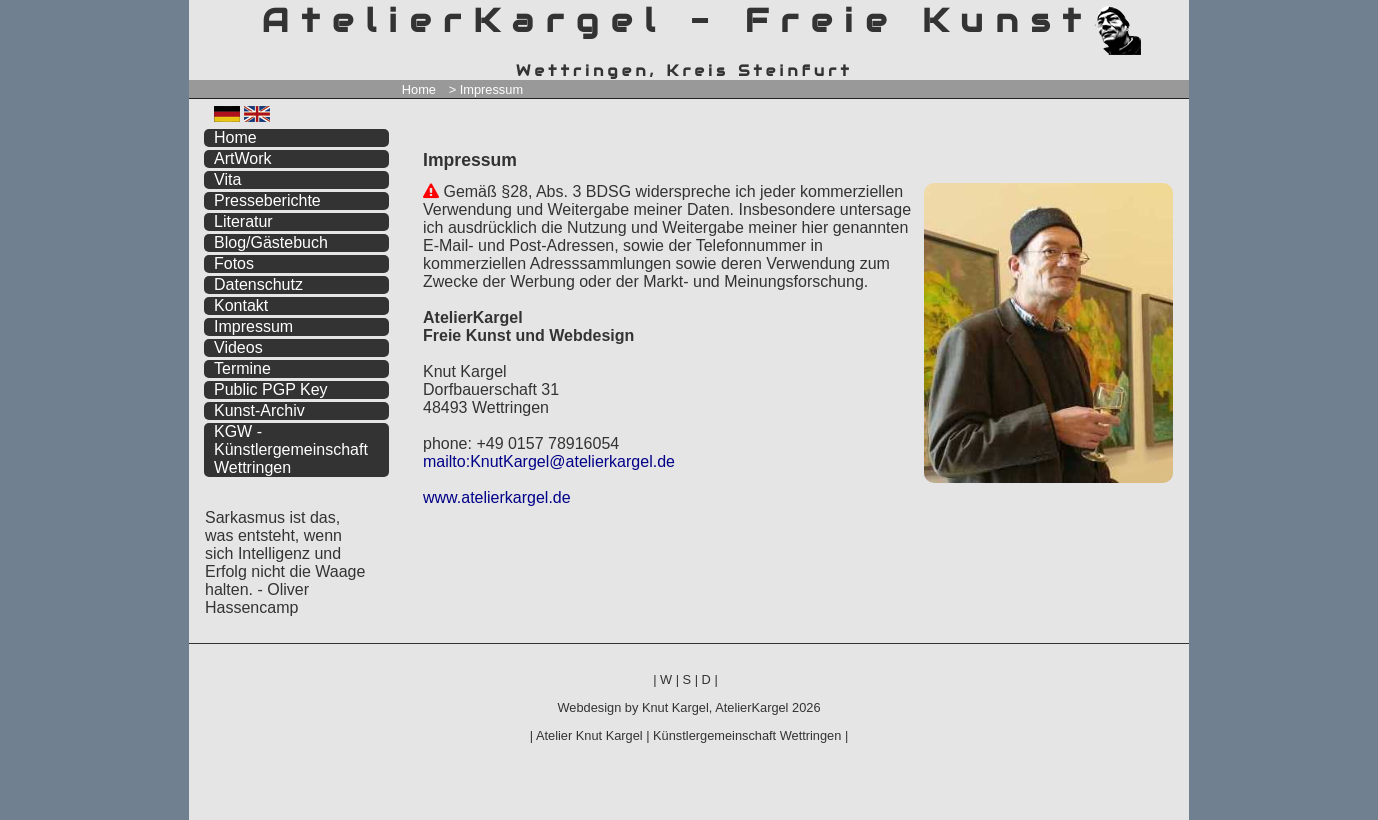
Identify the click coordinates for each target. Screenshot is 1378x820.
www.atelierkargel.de (497, 497)
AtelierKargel (751, 707)
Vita (227, 179)
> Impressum (486, 89)
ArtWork (242, 158)
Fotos (234, 263)
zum (1174, 17)
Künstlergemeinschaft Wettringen (747, 735)
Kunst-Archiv (259, 410)
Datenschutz (258, 284)
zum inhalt (1162, 17)
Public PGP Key (271, 389)
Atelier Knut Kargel (589, 735)
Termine (242, 368)
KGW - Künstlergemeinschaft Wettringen (291, 449)
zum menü (1150, 17)
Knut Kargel (675, 707)
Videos (238, 347)
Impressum (253, 326)
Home (419, 89)
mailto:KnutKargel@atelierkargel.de (549, 461)
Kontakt (241, 305)
